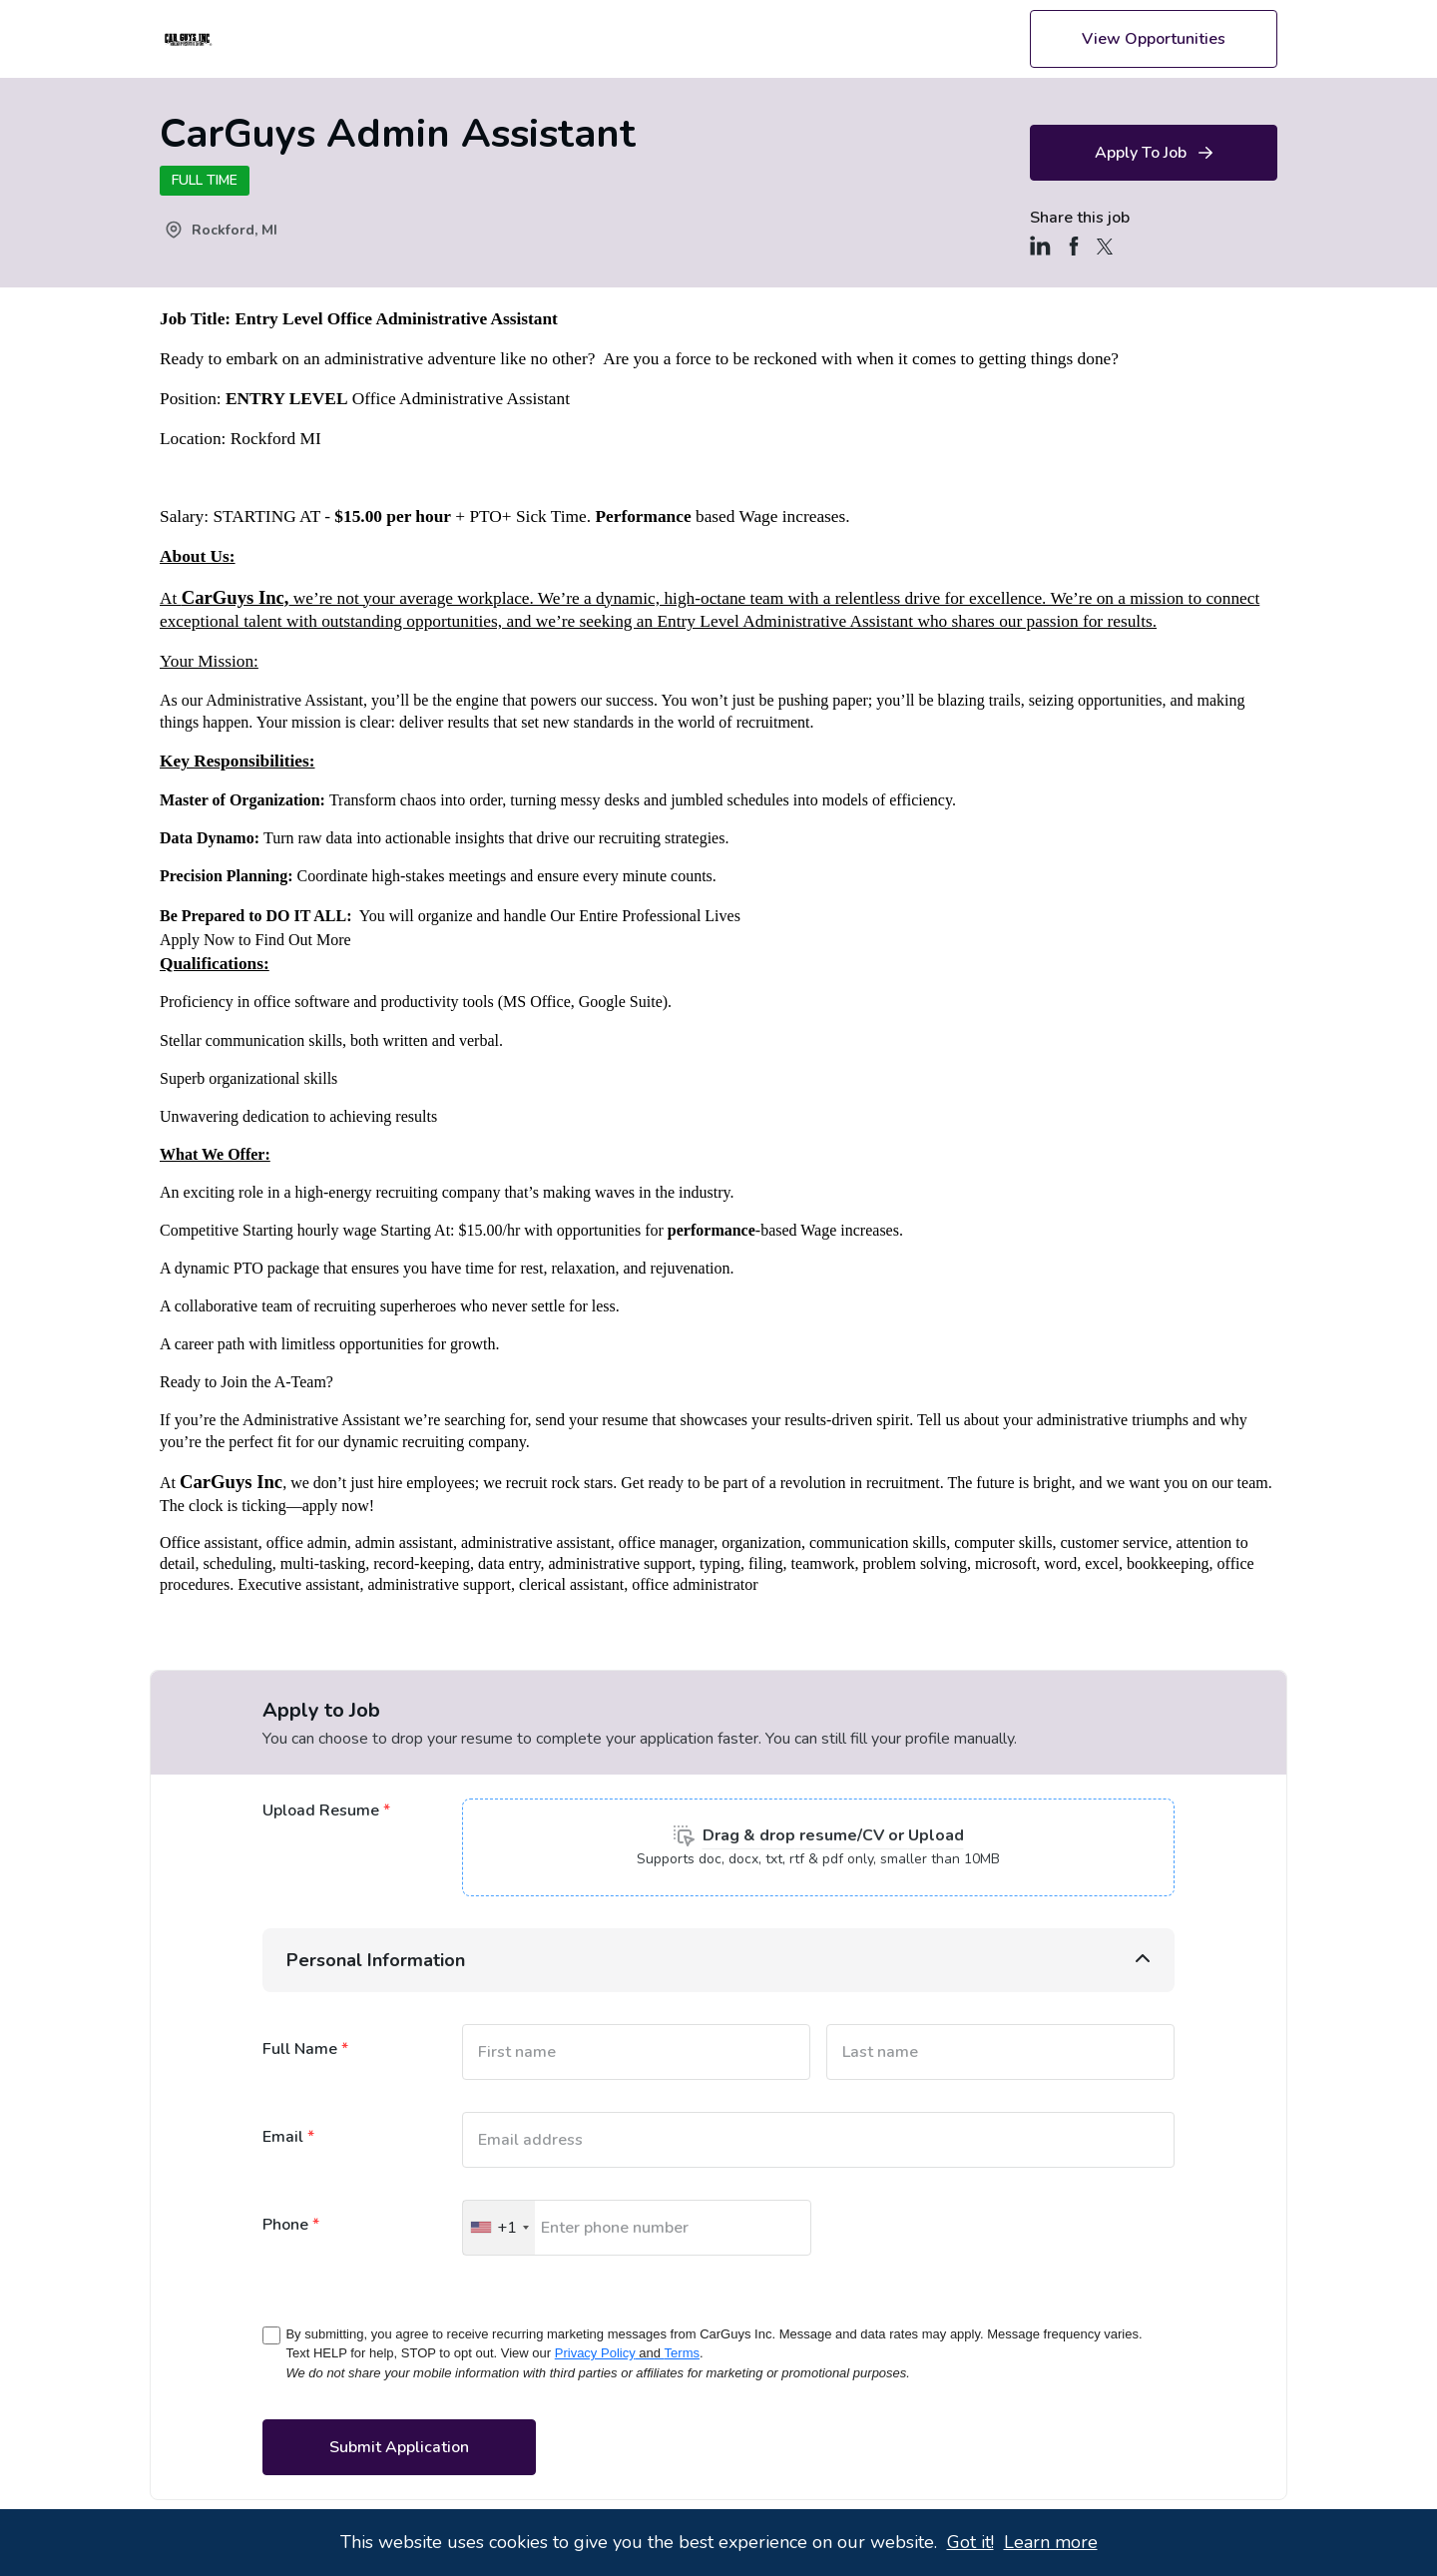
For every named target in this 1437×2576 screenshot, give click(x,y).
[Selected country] (499, 2228)
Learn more (1051, 2542)
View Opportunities (1153, 39)
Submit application (399, 2447)
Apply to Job (1153, 153)
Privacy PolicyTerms (627, 2352)
